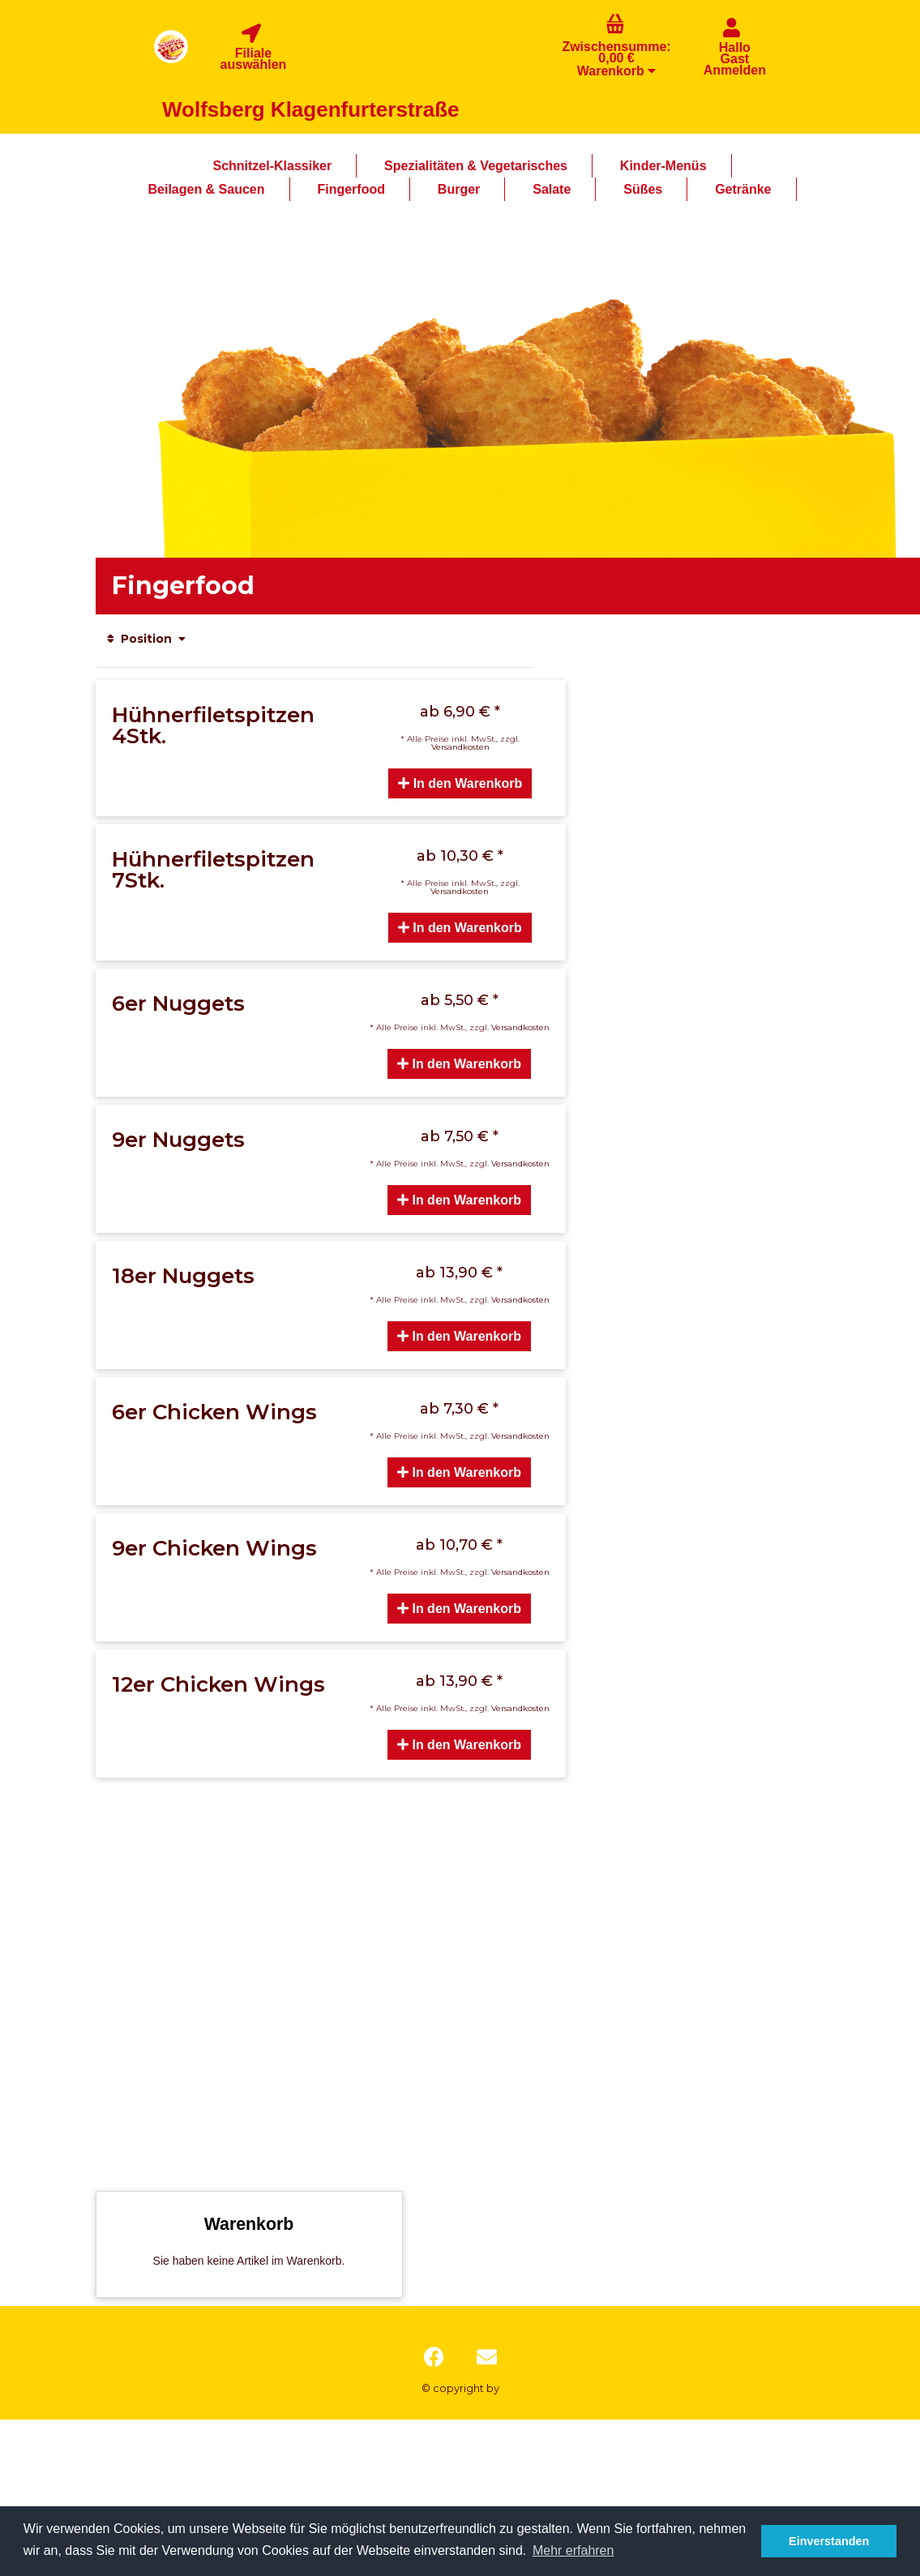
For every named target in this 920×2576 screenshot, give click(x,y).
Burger (459, 189)
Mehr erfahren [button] (573, 2550)
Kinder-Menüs (663, 166)
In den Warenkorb (460, 783)
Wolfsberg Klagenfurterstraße (310, 109)
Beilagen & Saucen (206, 189)
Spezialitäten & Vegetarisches (475, 166)
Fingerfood (351, 189)
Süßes (642, 189)
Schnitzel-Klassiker (272, 166)
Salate (552, 189)
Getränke (743, 189)
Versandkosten (460, 747)
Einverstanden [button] (829, 2541)
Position (147, 638)
